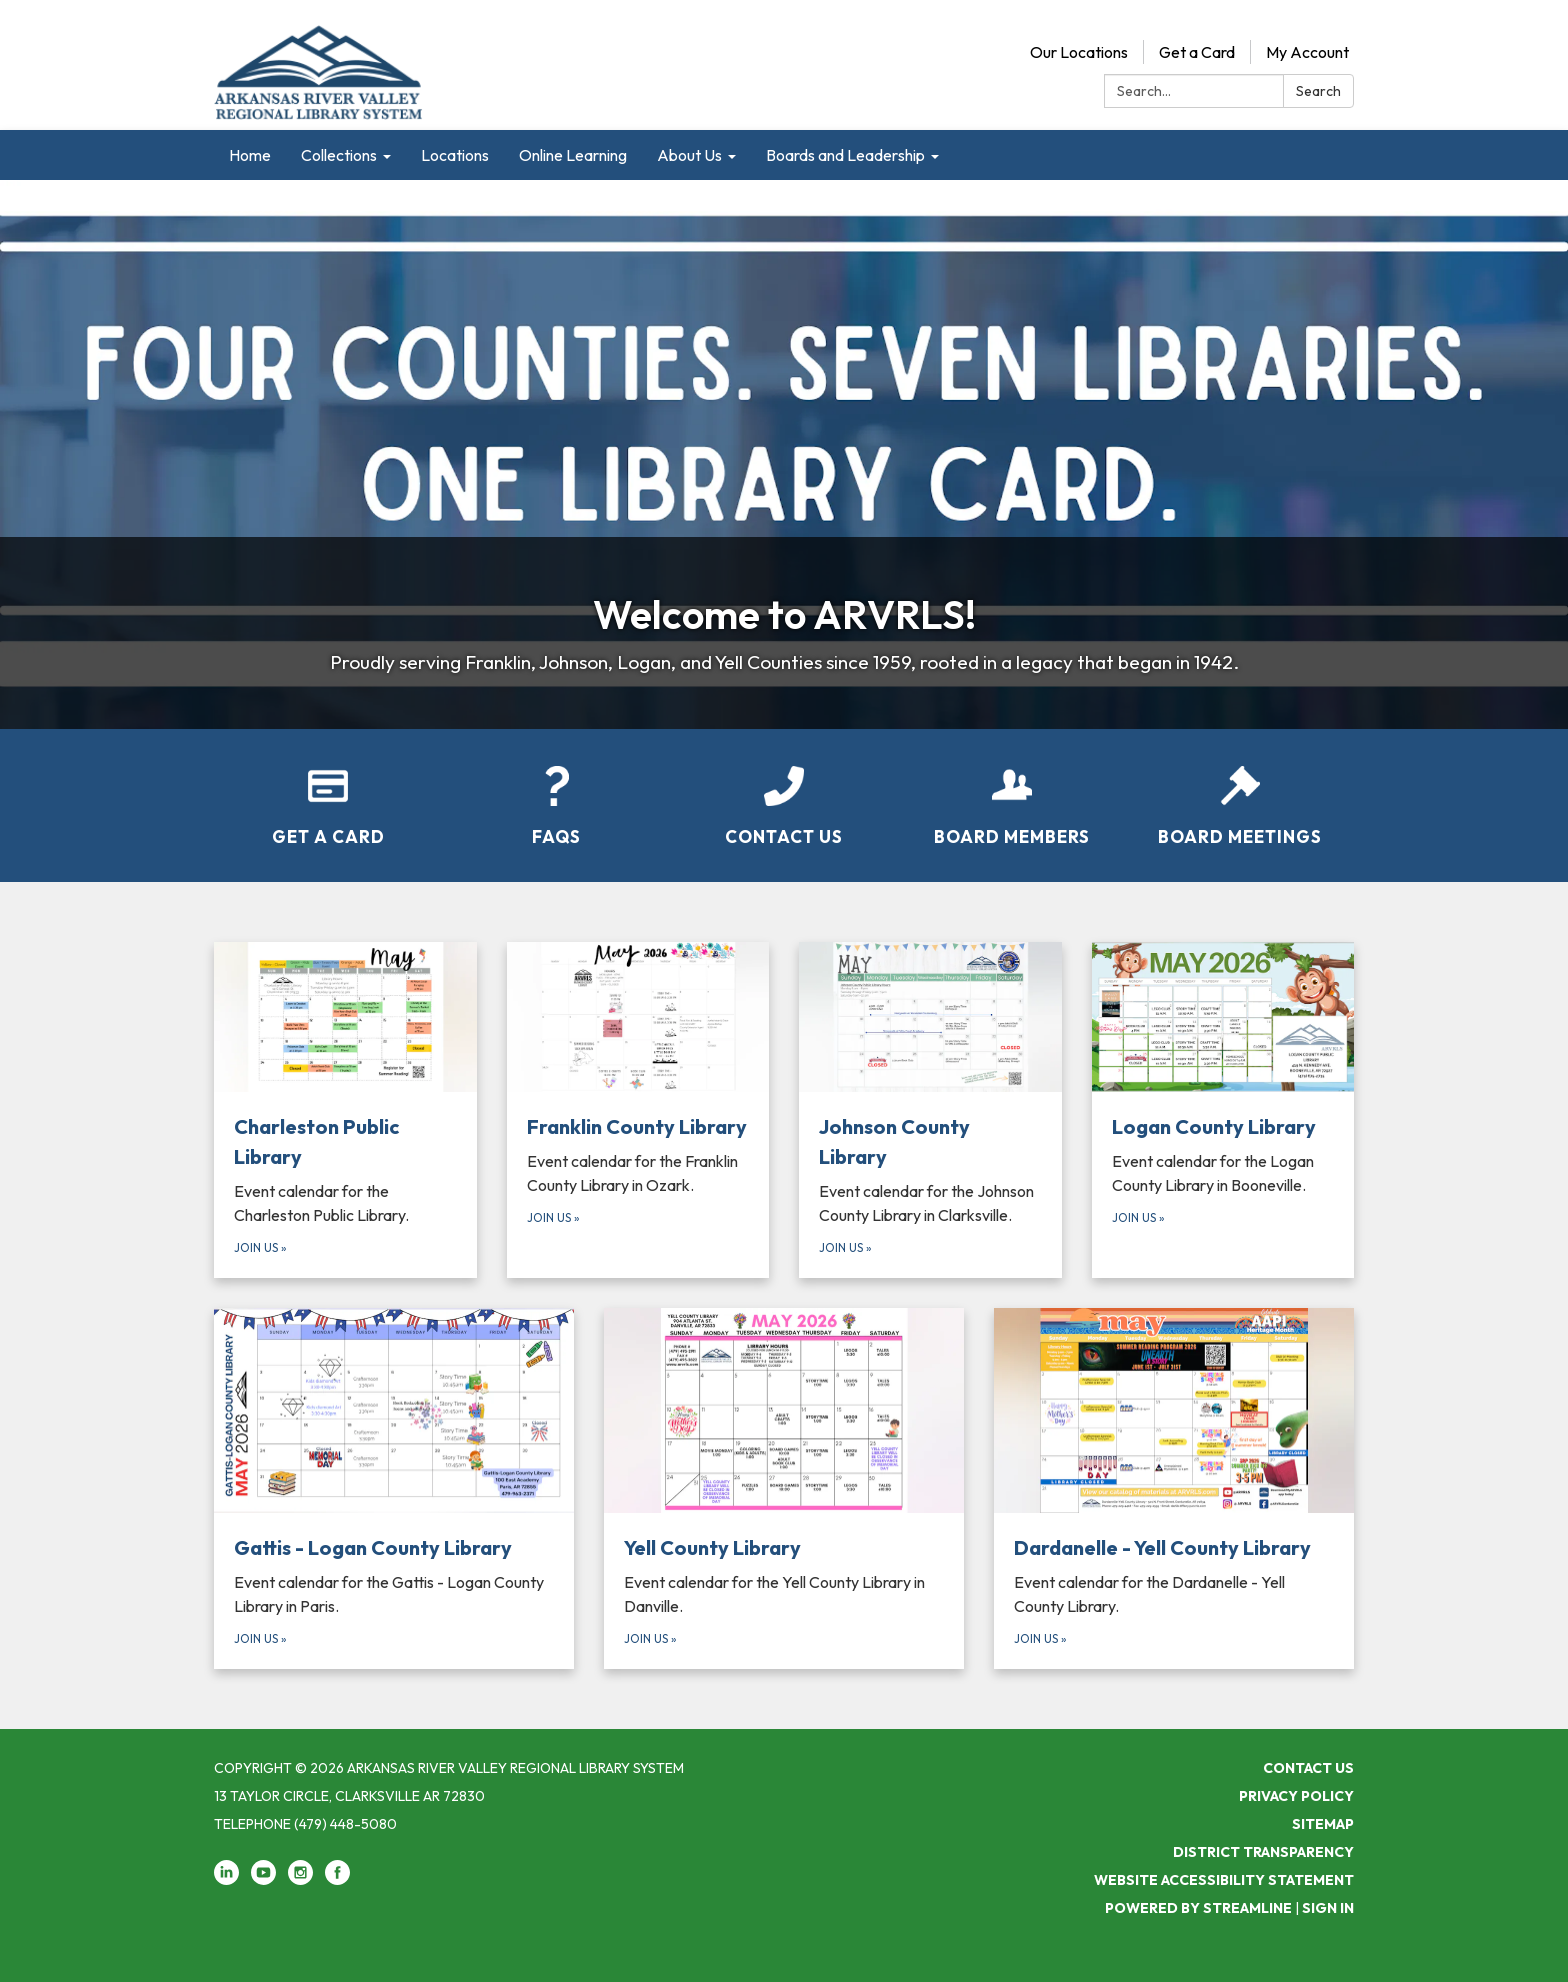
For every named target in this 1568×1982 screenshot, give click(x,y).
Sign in (1328, 1908)
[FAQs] (556, 793)
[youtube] (263, 1880)
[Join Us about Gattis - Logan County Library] (394, 1489)
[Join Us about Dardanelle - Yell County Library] (1174, 1489)
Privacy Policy (1296, 1796)
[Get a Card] (328, 793)
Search (1318, 91)
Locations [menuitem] (455, 155)
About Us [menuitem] (689, 155)
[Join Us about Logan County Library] (1223, 1110)
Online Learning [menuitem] (573, 155)
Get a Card (1197, 52)
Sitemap (1323, 1824)
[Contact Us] (784, 793)
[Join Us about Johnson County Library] (930, 1110)
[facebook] (337, 1880)
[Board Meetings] (1240, 793)
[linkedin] (226, 1880)
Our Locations (1079, 52)
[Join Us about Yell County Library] (784, 1489)
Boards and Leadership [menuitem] (845, 155)
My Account (1307, 52)
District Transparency (1263, 1852)
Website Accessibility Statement (1224, 1880)
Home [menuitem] (250, 155)
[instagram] (300, 1880)
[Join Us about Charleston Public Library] (345, 1110)
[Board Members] (1012, 793)
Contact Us (1308, 1768)
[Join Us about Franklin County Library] (638, 1110)
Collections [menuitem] (339, 155)
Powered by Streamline (1198, 1908)
